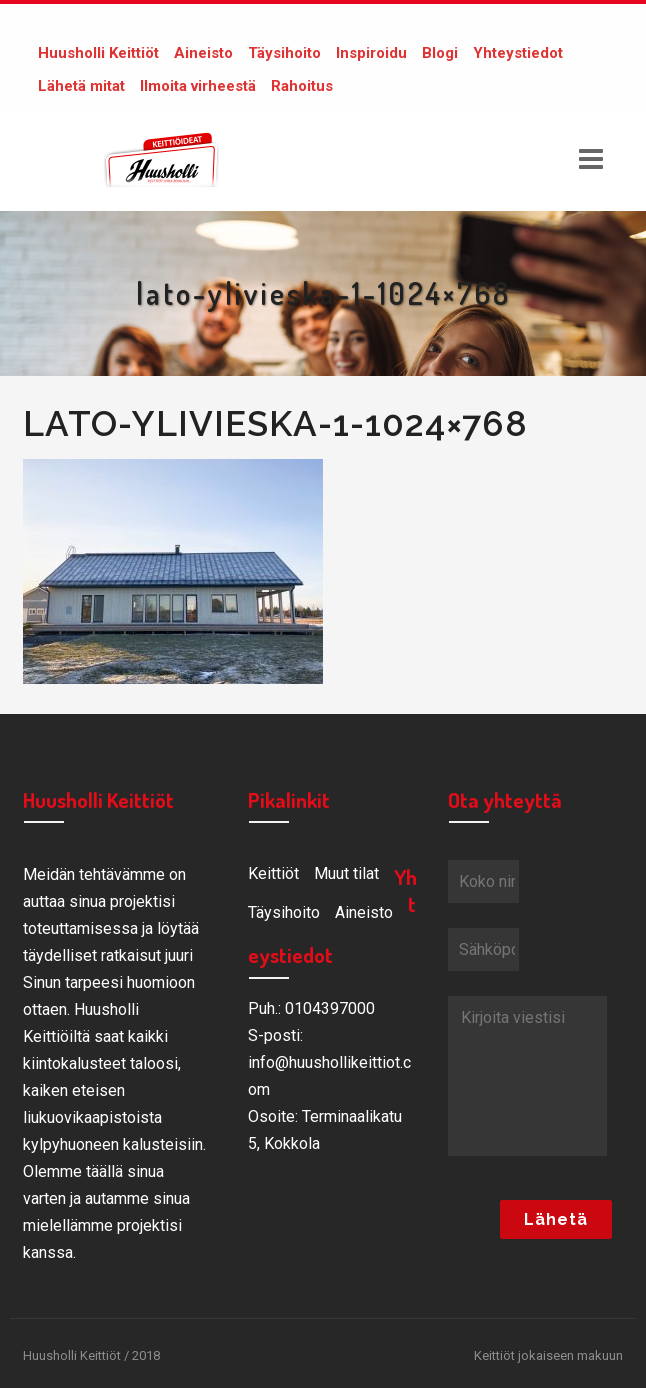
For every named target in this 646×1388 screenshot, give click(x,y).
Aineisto (203, 53)
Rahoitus (302, 86)
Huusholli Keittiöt (98, 53)
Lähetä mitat (81, 86)
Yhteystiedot (518, 53)
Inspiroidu (371, 53)
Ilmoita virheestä (198, 86)
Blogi (440, 53)
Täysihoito (284, 53)
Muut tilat (346, 873)
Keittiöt (273, 873)
